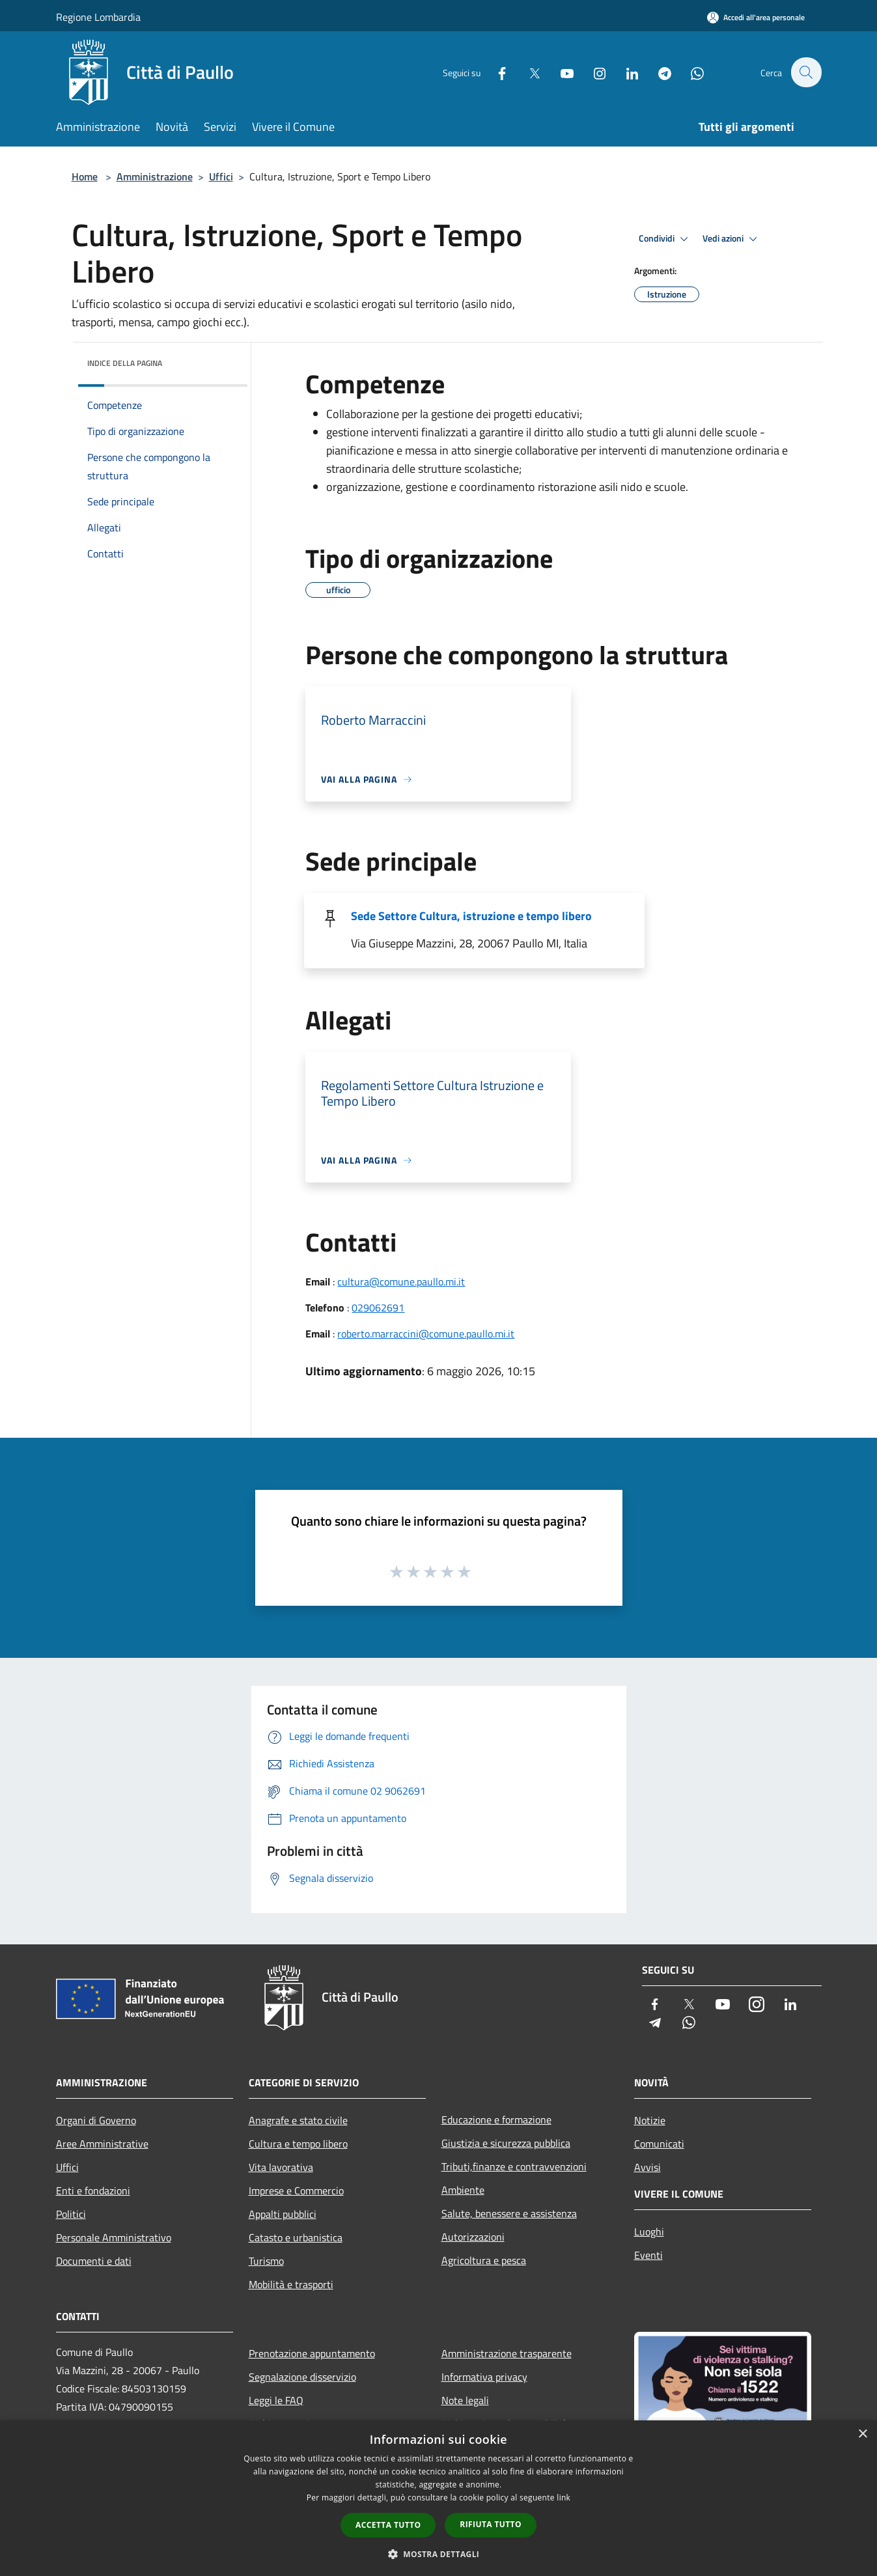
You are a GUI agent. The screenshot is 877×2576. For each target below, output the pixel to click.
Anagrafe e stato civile (298, 2120)
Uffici (221, 176)
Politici (71, 2214)
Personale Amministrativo (113, 2237)
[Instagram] (592, 72)
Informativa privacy (484, 2377)
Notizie (649, 2120)
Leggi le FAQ (276, 2400)
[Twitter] (527, 72)
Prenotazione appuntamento (312, 2353)
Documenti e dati (94, 2261)
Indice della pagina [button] (124, 363)
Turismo (266, 2261)
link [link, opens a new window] (563, 2497)
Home (85, 176)
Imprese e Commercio (296, 2190)
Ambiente (462, 2190)
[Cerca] (806, 72)
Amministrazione (155, 176)
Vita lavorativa (281, 2167)
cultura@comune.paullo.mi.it (401, 1281)
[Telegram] (658, 72)
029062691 (378, 1307)
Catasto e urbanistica (295, 2237)
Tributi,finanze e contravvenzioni (514, 2166)
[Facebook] (495, 72)
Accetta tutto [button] (388, 2524)
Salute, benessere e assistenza (509, 2213)
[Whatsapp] (690, 72)
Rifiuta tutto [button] (491, 2524)
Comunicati (659, 2143)
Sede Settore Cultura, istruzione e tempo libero (471, 916)
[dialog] (438, 2498)
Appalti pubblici (282, 2214)
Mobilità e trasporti (291, 2284)
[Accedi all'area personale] (756, 17)
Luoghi (649, 2231)
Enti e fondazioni (93, 2190)
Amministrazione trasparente (506, 2353)
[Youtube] (560, 72)
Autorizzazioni (473, 2237)
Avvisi (647, 2167)
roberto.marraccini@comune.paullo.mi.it (425, 1333)
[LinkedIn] (625, 72)
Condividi (665, 239)
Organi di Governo (96, 2120)
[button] (439, 2553)
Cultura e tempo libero (298, 2143)
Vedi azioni (732, 239)
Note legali (465, 2400)
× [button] (862, 2434)
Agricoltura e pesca (483, 2260)
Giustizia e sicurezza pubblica (505, 2143)
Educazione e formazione (496, 2119)
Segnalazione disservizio (302, 2377)
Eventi (648, 2255)
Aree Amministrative (102, 2143)
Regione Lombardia (98, 17)
